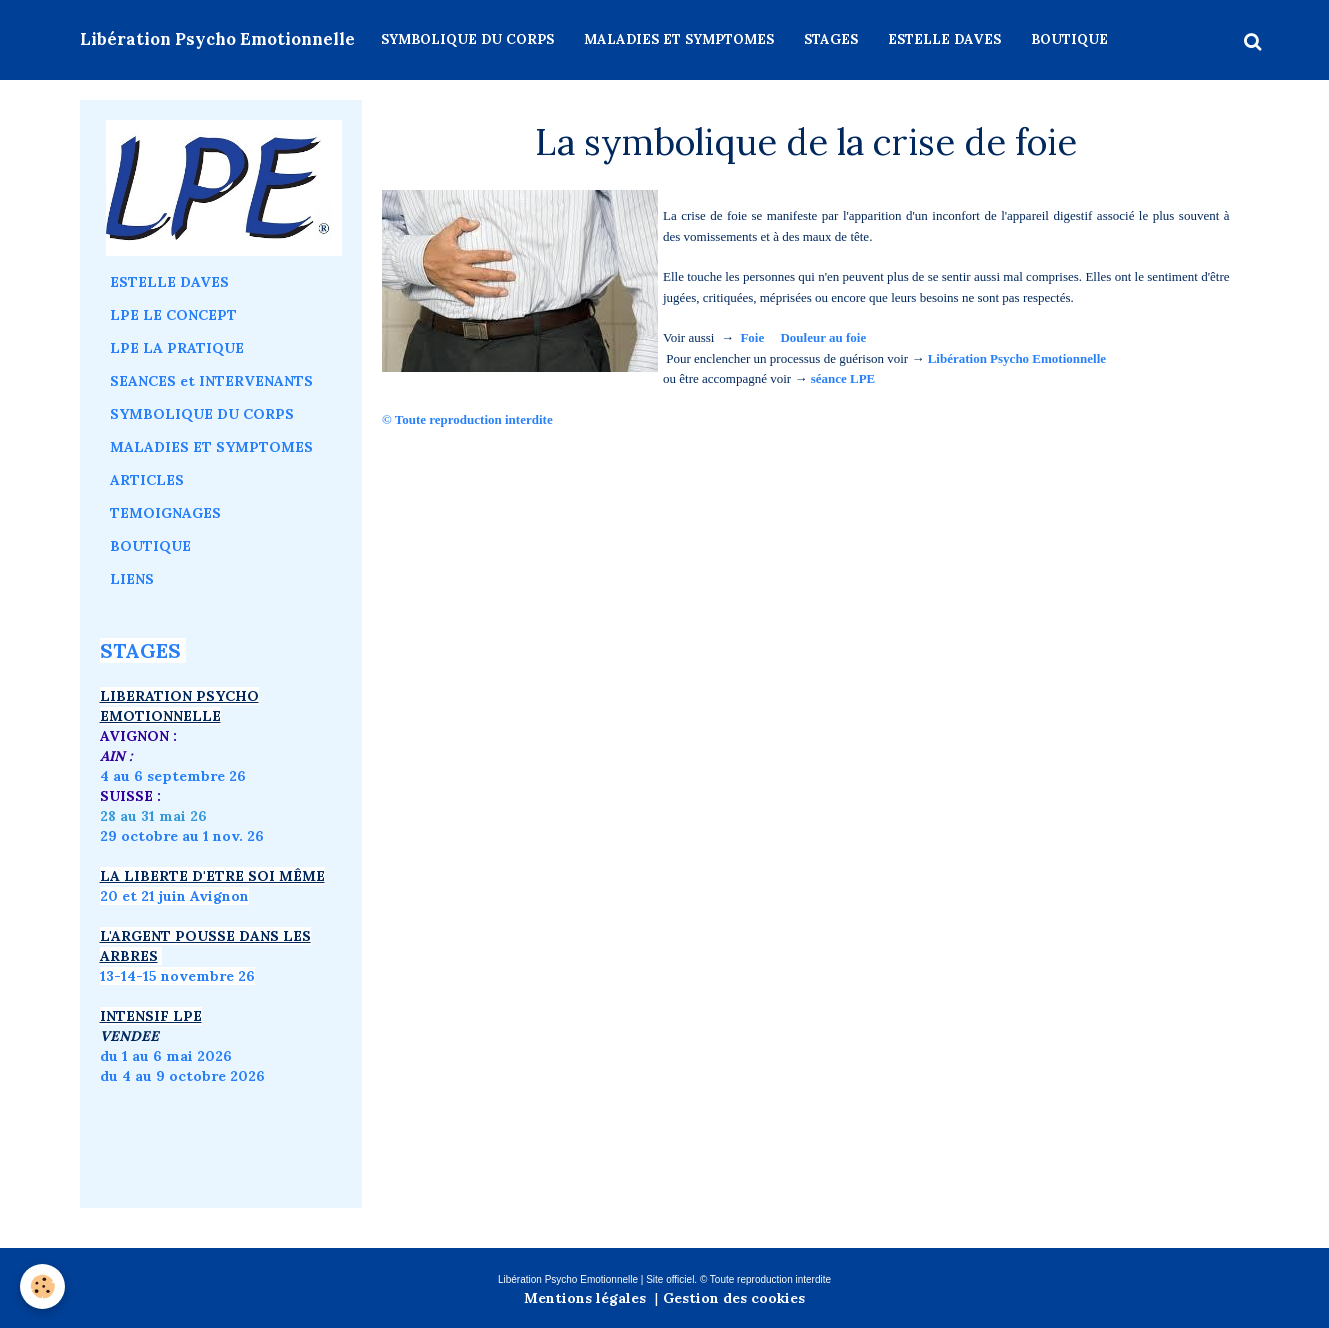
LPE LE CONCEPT (173, 315)
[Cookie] (42, 1286)
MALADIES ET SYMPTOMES (679, 39)
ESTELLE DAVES (944, 39)
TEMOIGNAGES (165, 513)
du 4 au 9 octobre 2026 (182, 1076)
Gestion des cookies (734, 1298)
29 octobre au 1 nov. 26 (182, 836)
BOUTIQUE (1069, 39)
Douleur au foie (823, 337)
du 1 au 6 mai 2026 (168, 1056)
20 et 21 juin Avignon (174, 896)
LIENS (132, 579)
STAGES (831, 39)
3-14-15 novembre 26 (180, 976)
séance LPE (843, 378)
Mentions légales (585, 1298)
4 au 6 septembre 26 (173, 776)
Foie (752, 337)
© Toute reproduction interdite (469, 419)
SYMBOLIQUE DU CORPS (467, 39)
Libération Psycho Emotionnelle (1017, 358)
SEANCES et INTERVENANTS (211, 381)
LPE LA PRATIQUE (177, 348)
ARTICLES (147, 480)
